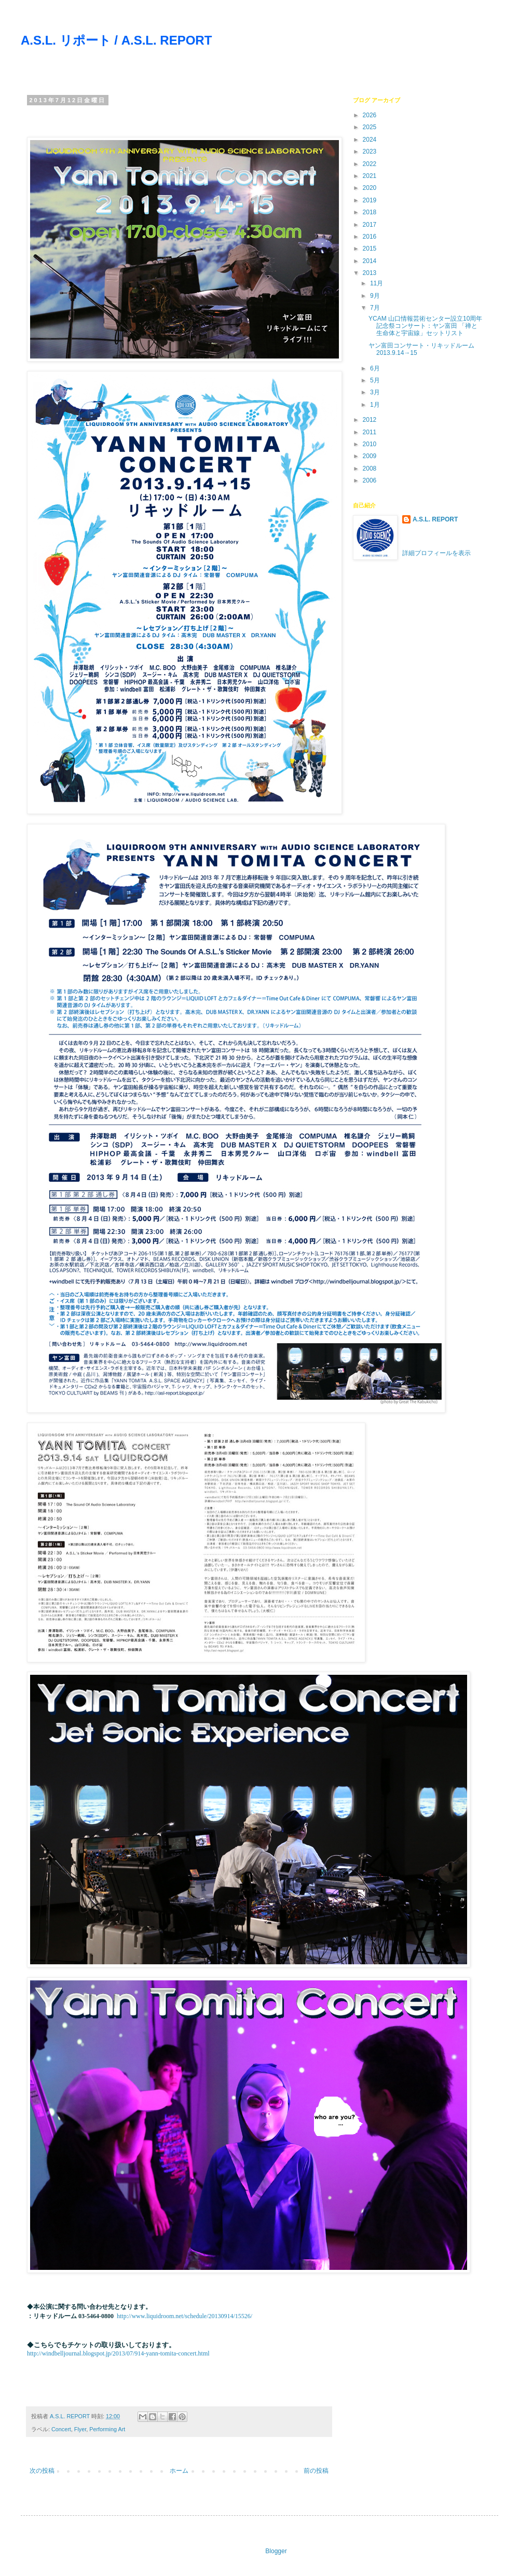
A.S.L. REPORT (435, 519)
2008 (370, 468)
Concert (61, 2429)
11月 (377, 283)
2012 (370, 419)
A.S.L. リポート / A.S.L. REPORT (116, 40)
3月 (375, 392)
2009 (370, 456)
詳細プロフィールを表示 (436, 553)
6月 (375, 368)
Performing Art (107, 2429)
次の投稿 (42, 2470)
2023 (370, 151)
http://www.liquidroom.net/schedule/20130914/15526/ (184, 2316)
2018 (370, 212)
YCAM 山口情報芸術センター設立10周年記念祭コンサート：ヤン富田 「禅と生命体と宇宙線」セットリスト (425, 326)
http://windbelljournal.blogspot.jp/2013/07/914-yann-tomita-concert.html (118, 2353)
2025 (370, 127)
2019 (370, 200)
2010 (370, 444)
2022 (370, 164)
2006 (370, 480)
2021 (370, 176)
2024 (370, 139)
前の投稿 (316, 2470)
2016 (370, 236)
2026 (370, 115)
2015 (370, 248)
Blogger (275, 2551)
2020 (370, 187)
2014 (370, 261)
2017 (370, 224)
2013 (370, 273)
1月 (375, 404)
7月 (375, 307)
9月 (375, 295)
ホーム (179, 2470)
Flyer (80, 2429)
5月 (375, 380)
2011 (370, 432)
